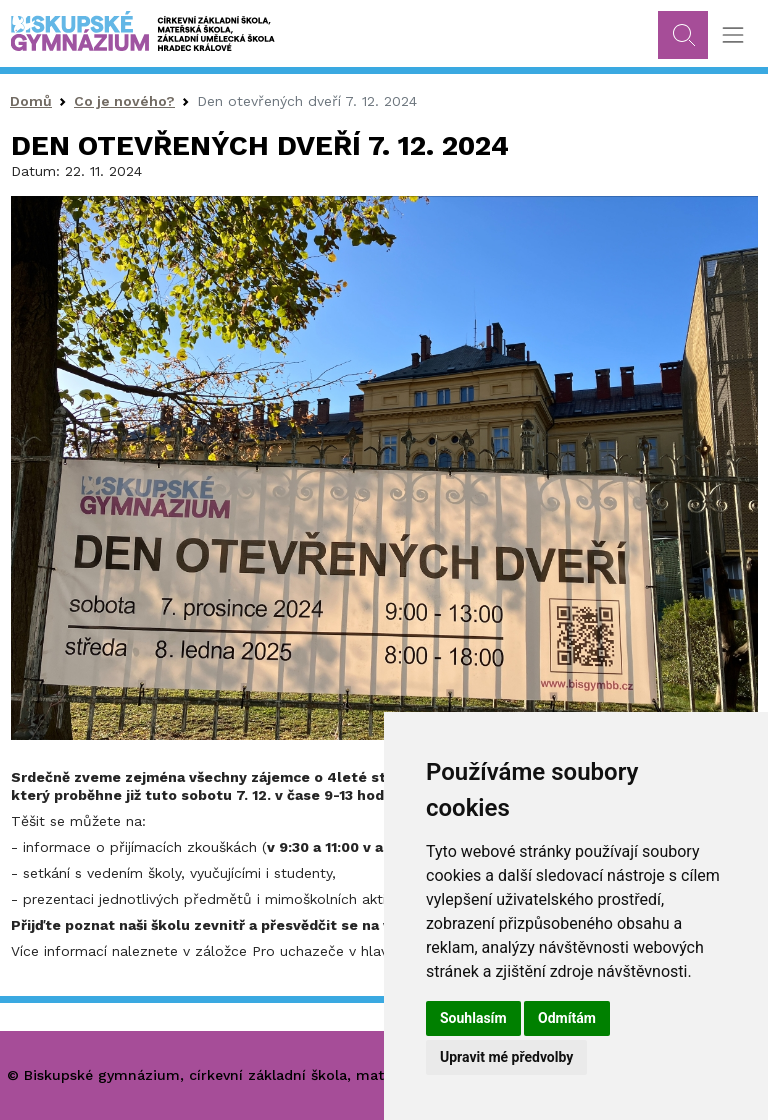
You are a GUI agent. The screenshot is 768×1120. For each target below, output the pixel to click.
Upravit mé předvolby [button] (506, 1057)
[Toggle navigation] (732, 35)
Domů (31, 101)
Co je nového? (124, 101)
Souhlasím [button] (473, 1018)
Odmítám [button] (567, 1018)
